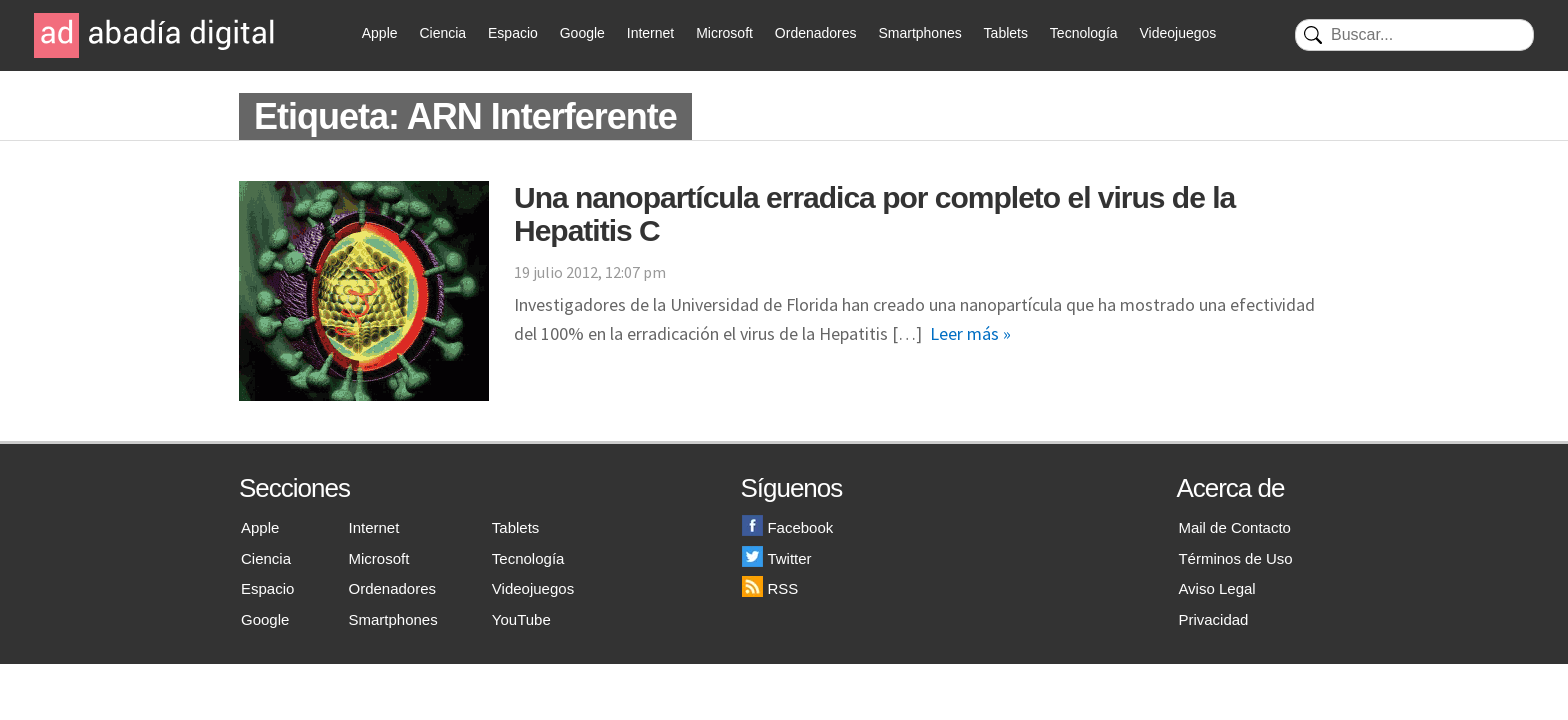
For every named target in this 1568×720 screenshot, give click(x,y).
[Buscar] (1414, 35)
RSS (770, 588)
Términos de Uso (1235, 558)
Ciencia (442, 33)
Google (582, 33)
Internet (650, 33)
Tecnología (1084, 33)
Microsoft (724, 33)
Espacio (513, 33)
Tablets (1006, 33)
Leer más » (970, 333)
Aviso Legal (1216, 588)
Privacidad (1213, 619)
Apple (380, 33)
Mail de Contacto (1234, 527)
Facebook (787, 527)
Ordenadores (816, 33)
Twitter (776, 558)
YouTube (521, 619)
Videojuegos (1177, 33)
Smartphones (919, 33)
